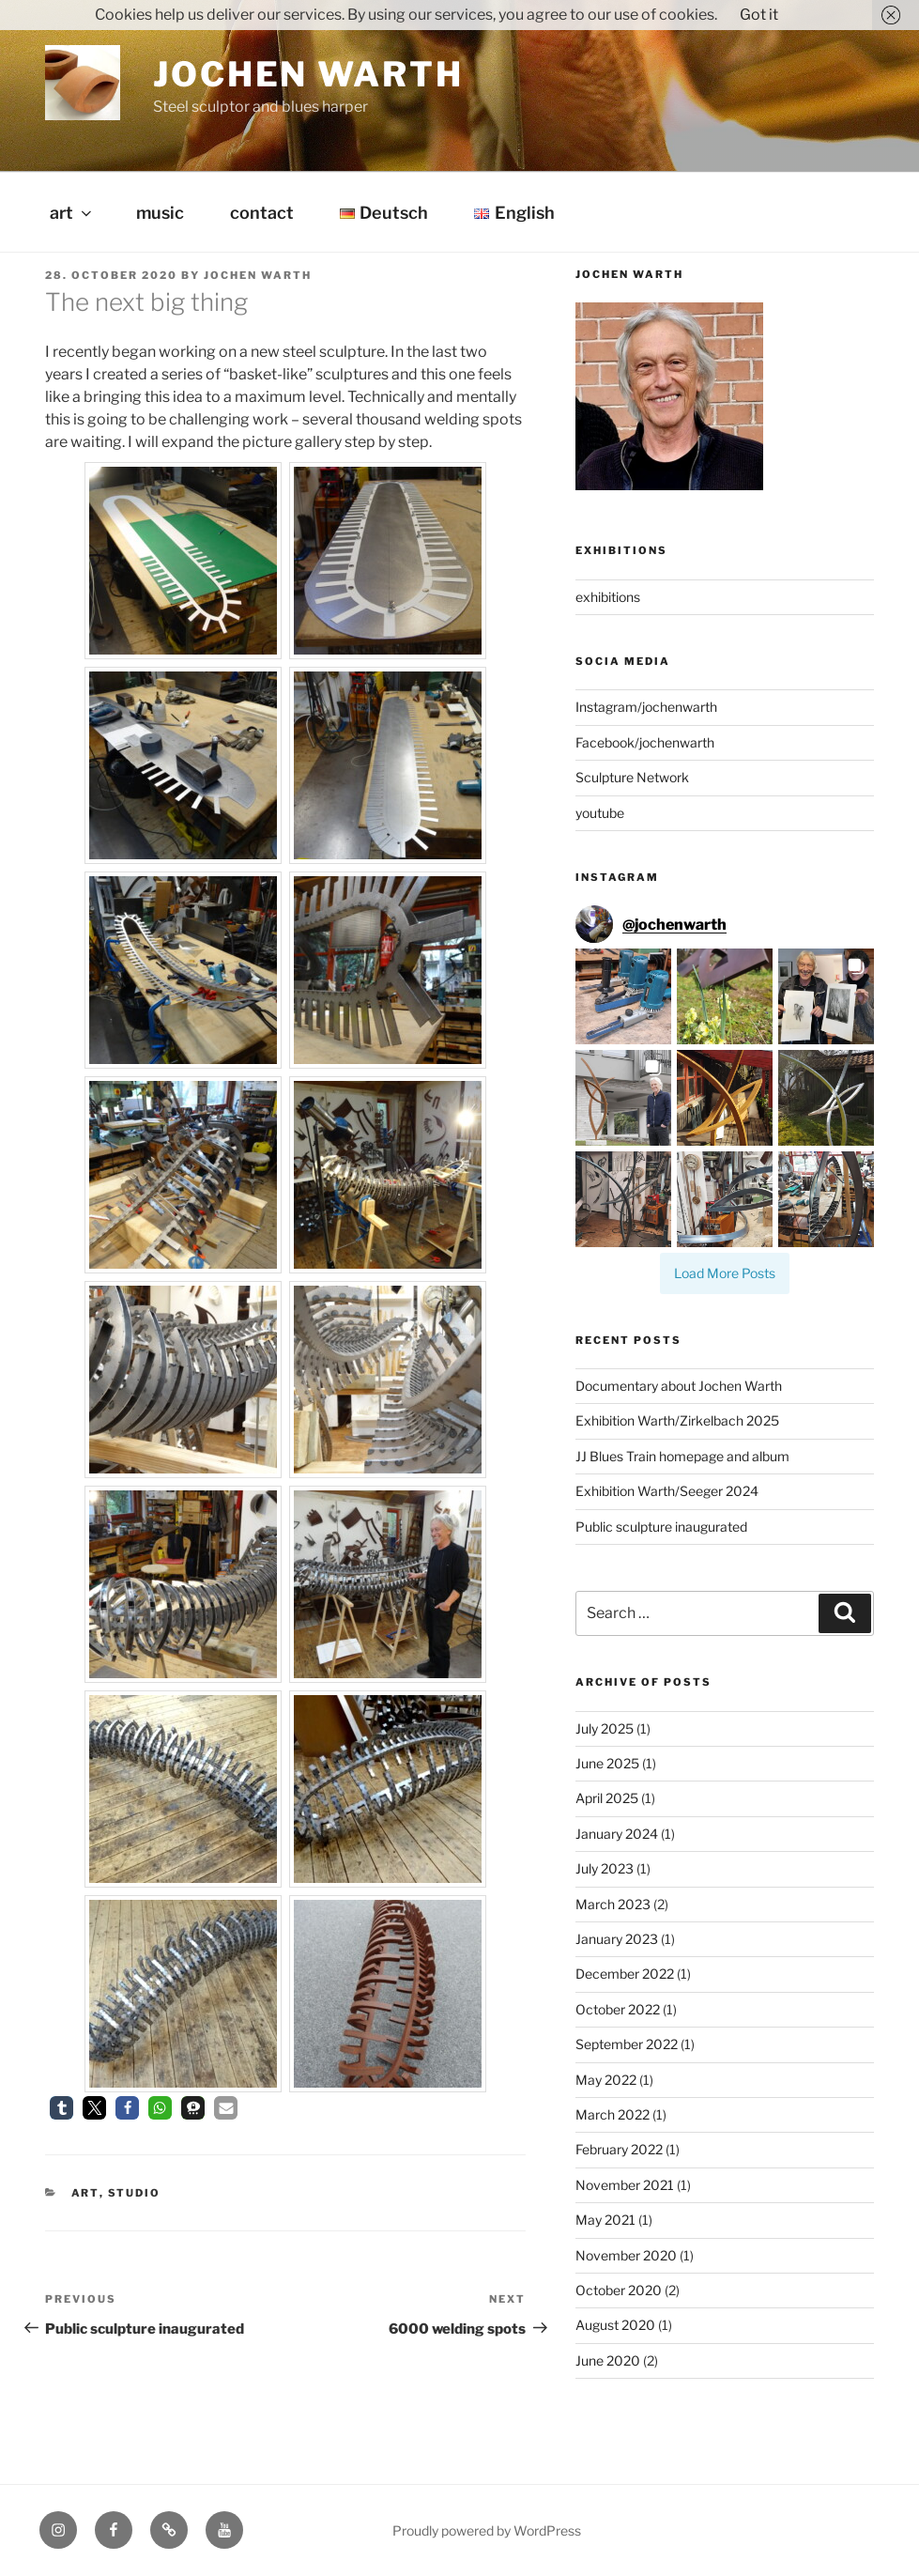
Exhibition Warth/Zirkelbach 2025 (677, 1420)
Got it (759, 14)
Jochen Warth (308, 74)
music (160, 213)
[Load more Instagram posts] (725, 1273)
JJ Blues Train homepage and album (682, 1456)
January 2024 (616, 1834)
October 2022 (617, 2009)
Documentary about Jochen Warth (678, 1386)
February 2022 (619, 2149)
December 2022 (624, 1974)
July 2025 (604, 1728)
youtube (599, 813)
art (72, 213)
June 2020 (607, 2360)
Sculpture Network (632, 777)
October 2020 (618, 2290)
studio (134, 2192)
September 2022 (626, 2044)
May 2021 (605, 2220)
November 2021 (624, 2185)
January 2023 (616, 1939)
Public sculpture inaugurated (661, 1527)
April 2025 (606, 1798)
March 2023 (613, 1904)
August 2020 (615, 2325)
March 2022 (612, 2114)
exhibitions (607, 597)
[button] (61, 2108)
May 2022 (605, 2080)
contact (262, 213)
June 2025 (607, 1763)
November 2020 (626, 2255)
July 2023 (604, 1868)
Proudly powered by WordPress (486, 2530)
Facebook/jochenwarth (644, 742)
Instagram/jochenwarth (646, 707)
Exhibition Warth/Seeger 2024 (666, 1491)
